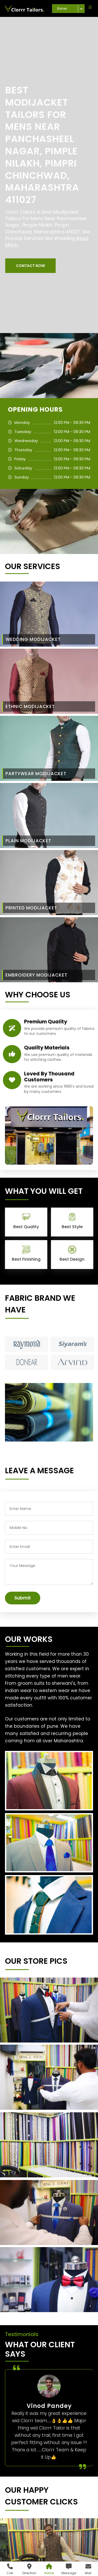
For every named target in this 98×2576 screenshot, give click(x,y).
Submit (22, 1598)
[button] (30, 265)
